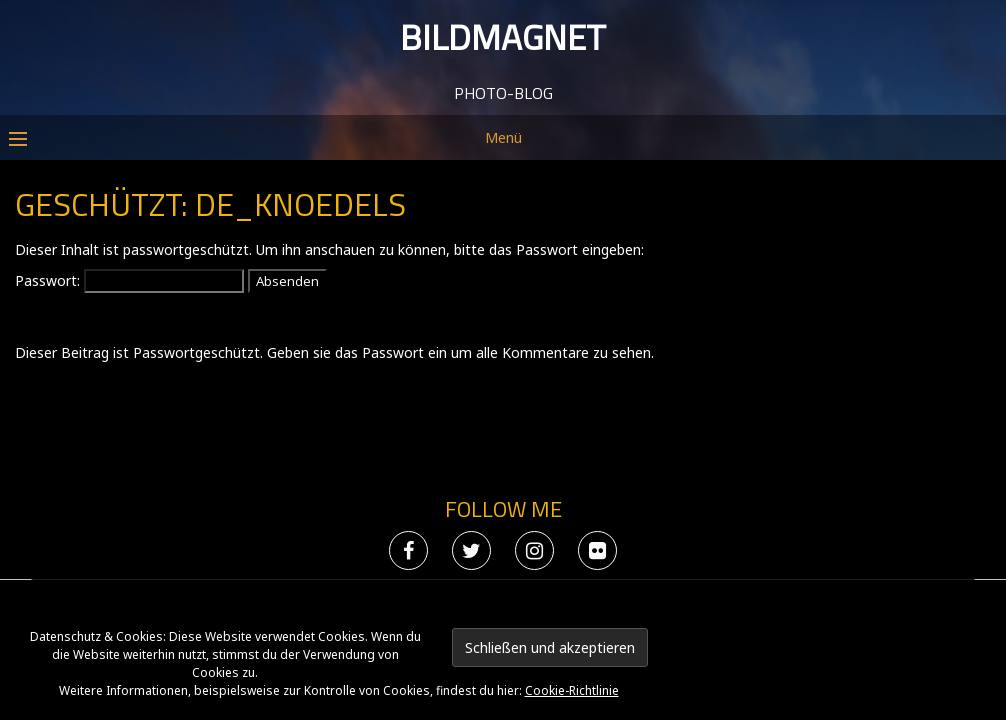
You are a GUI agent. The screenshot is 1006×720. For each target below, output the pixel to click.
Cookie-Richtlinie (572, 690)
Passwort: (129, 468)
